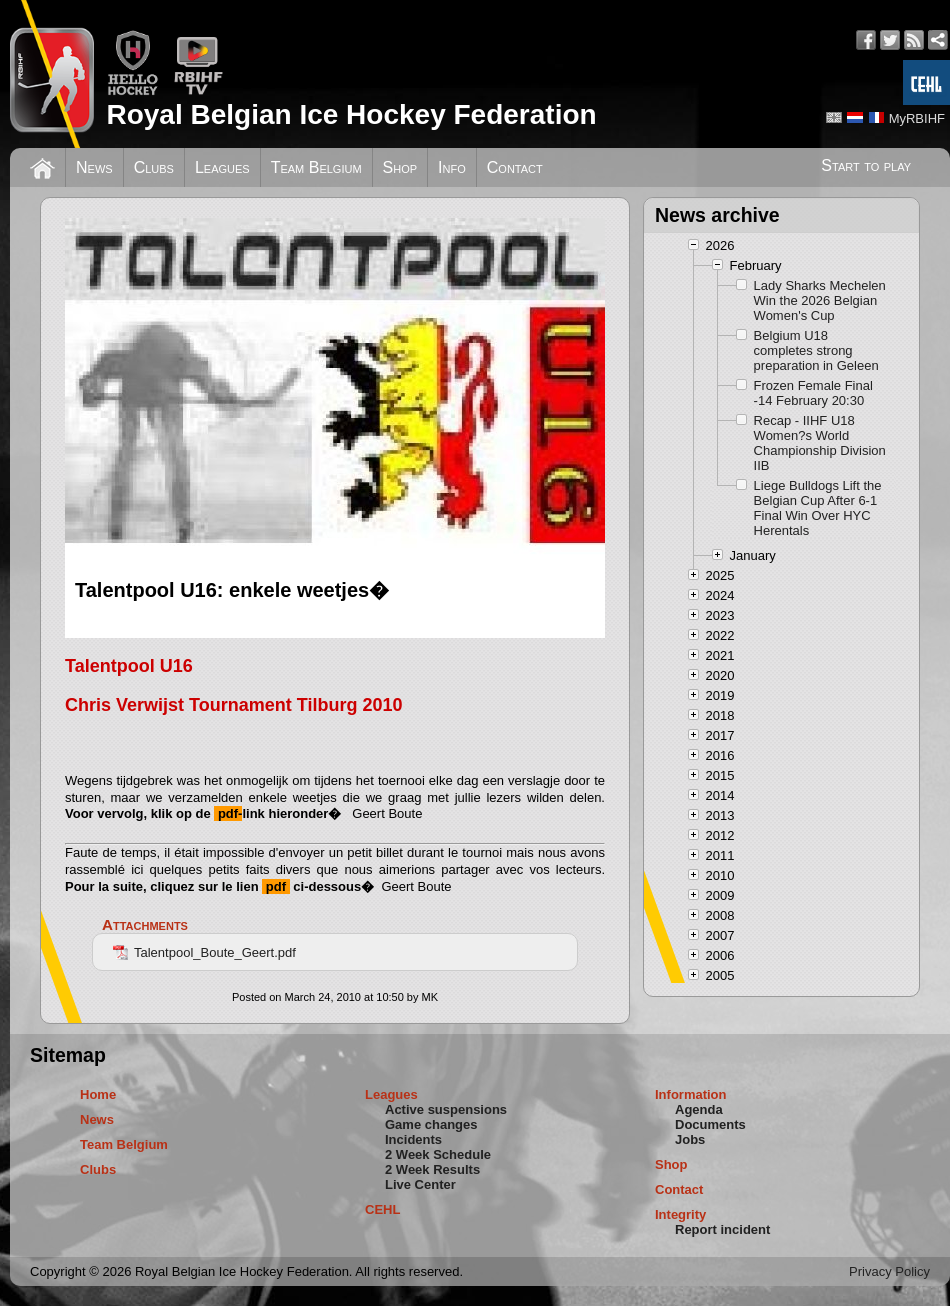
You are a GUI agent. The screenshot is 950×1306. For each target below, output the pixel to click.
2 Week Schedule (438, 1154)
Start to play (866, 165)
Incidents (413, 1139)
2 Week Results (432, 1169)
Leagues (222, 167)
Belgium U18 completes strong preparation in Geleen (816, 350)
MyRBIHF (917, 118)
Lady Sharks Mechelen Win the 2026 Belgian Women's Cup (820, 300)
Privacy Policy (889, 1271)
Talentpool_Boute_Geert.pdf (204, 952)
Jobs (690, 1139)
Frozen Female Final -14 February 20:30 (813, 393)
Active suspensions (446, 1109)
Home (98, 1094)
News (94, 167)
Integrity (680, 1214)
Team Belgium (316, 167)
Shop (400, 167)
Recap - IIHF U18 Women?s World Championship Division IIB (820, 443)
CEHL (382, 1209)
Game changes (431, 1124)
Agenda (699, 1109)
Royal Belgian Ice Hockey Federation (351, 114)
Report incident (722, 1229)
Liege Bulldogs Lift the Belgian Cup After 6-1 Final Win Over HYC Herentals (818, 508)
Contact (515, 167)
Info (452, 167)
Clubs (154, 167)
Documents (710, 1124)
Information (691, 1094)
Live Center (420, 1184)
